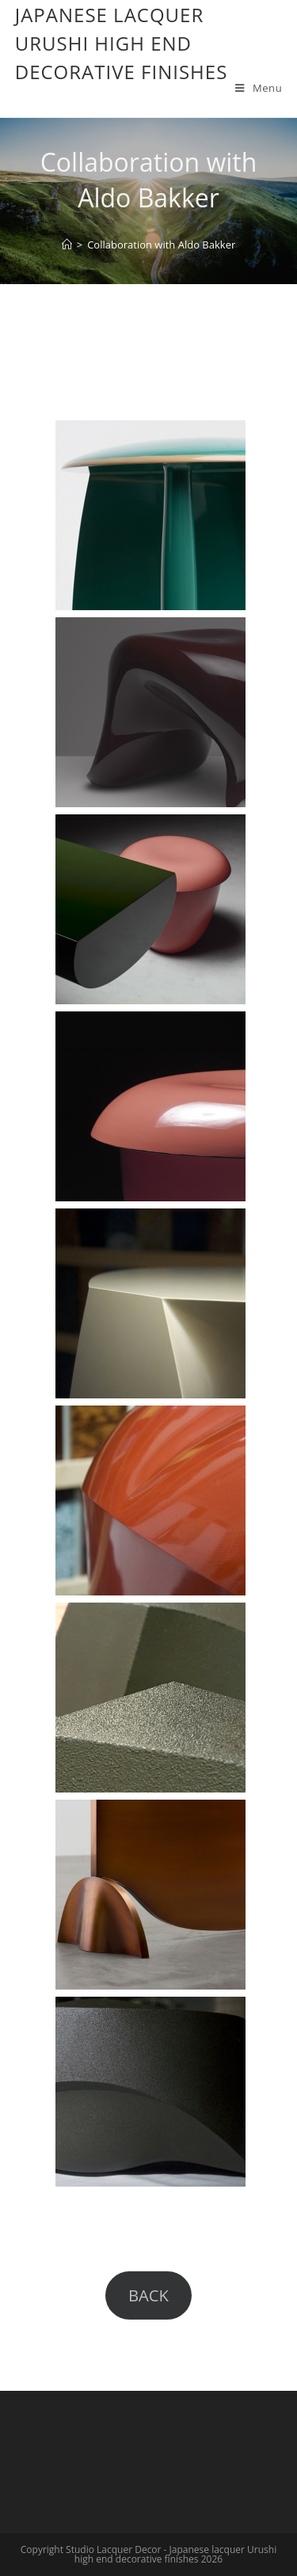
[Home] (67, 244)
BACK (148, 2295)
